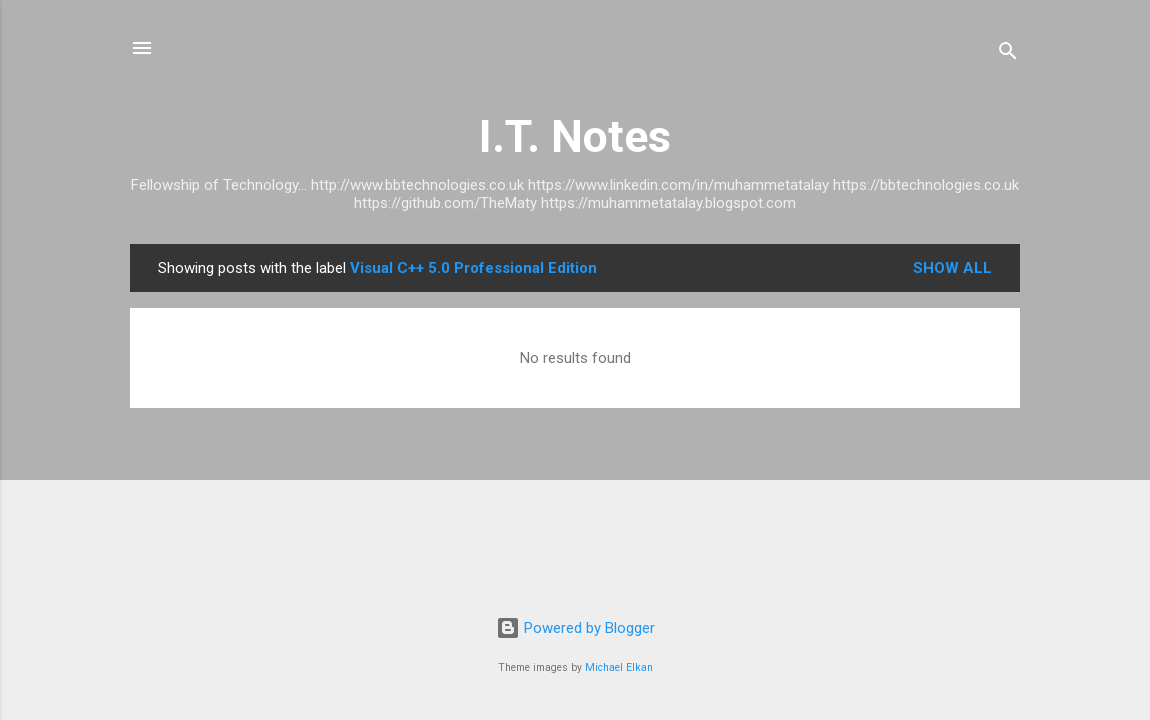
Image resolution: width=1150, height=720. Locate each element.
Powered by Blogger (575, 628)
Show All (952, 268)
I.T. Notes (575, 136)
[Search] (1008, 54)
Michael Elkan (619, 667)
